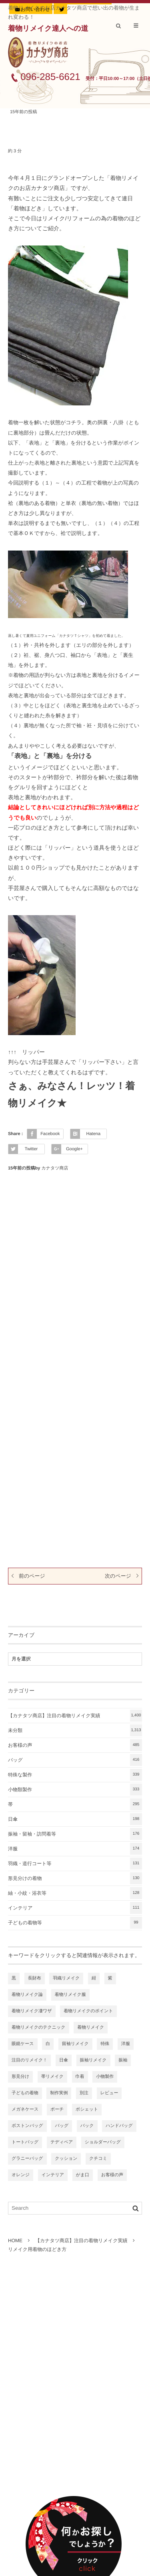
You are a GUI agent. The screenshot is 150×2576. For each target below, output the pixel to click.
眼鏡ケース (23, 2043)
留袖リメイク (75, 2043)
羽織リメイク (66, 1978)
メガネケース (25, 2109)
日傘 (75, 1819)
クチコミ (98, 2158)
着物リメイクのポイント (88, 2011)
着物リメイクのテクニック (39, 2027)
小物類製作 (75, 1790)
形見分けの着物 (75, 1878)
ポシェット (87, 2109)
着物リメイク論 (27, 1994)
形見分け (20, 2076)
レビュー (109, 2093)
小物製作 (105, 2076)
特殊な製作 (75, 1775)
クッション (66, 2158)
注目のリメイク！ (29, 2060)
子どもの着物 (25, 2093)
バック (87, 2125)
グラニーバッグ (27, 2158)
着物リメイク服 (70, 1994)
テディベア (61, 2142)
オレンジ (21, 2175)
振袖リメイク (93, 2060)
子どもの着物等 (75, 1923)
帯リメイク (52, 2076)
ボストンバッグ (27, 2125)
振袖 (122, 2060)
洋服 (75, 1849)
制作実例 (59, 2093)
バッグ (75, 1760)
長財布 (34, 1978)
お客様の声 (75, 1745)
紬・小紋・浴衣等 (75, 1893)
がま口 (83, 2175)
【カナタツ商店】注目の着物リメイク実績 (75, 1716)
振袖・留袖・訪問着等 (75, 1834)
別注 (84, 2093)
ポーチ (57, 2109)
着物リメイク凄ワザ (32, 2011)
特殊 (104, 2043)
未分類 (75, 1730)
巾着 (80, 2076)
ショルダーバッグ (103, 2142)
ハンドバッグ (119, 2125)
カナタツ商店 (54, 1168)
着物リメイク (90, 2027)
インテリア (75, 1908)
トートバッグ (25, 2142)
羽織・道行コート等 (75, 1864)
